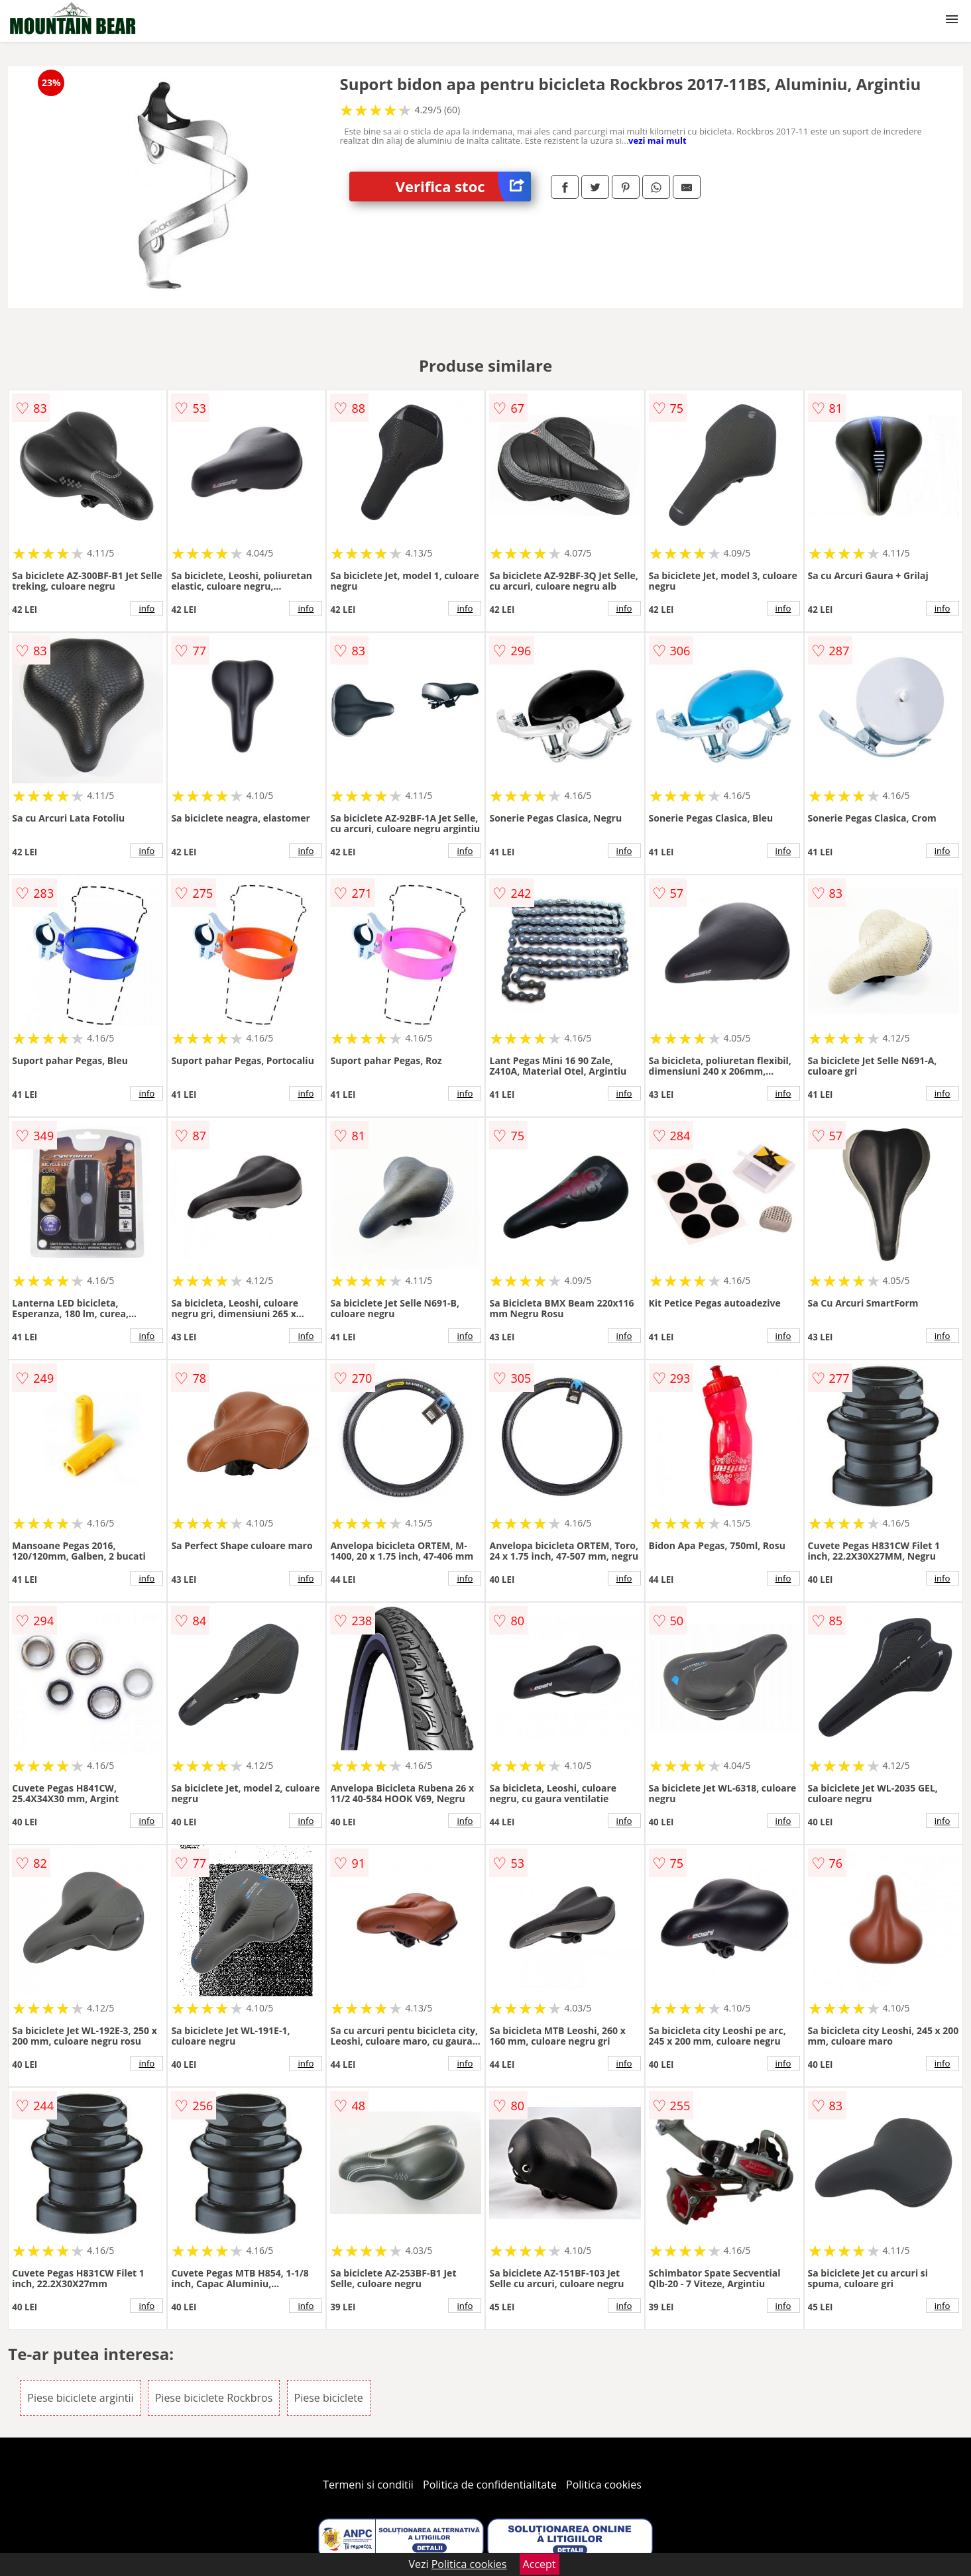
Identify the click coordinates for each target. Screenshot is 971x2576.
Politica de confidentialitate (490, 2484)
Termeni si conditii (368, 2484)
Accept (539, 2564)
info (146, 608)
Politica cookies (604, 2484)
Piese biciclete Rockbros (214, 2397)
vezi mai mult (657, 140)
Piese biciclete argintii (80, 2397)
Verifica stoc (463, 186)
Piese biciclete (328, 2397)
